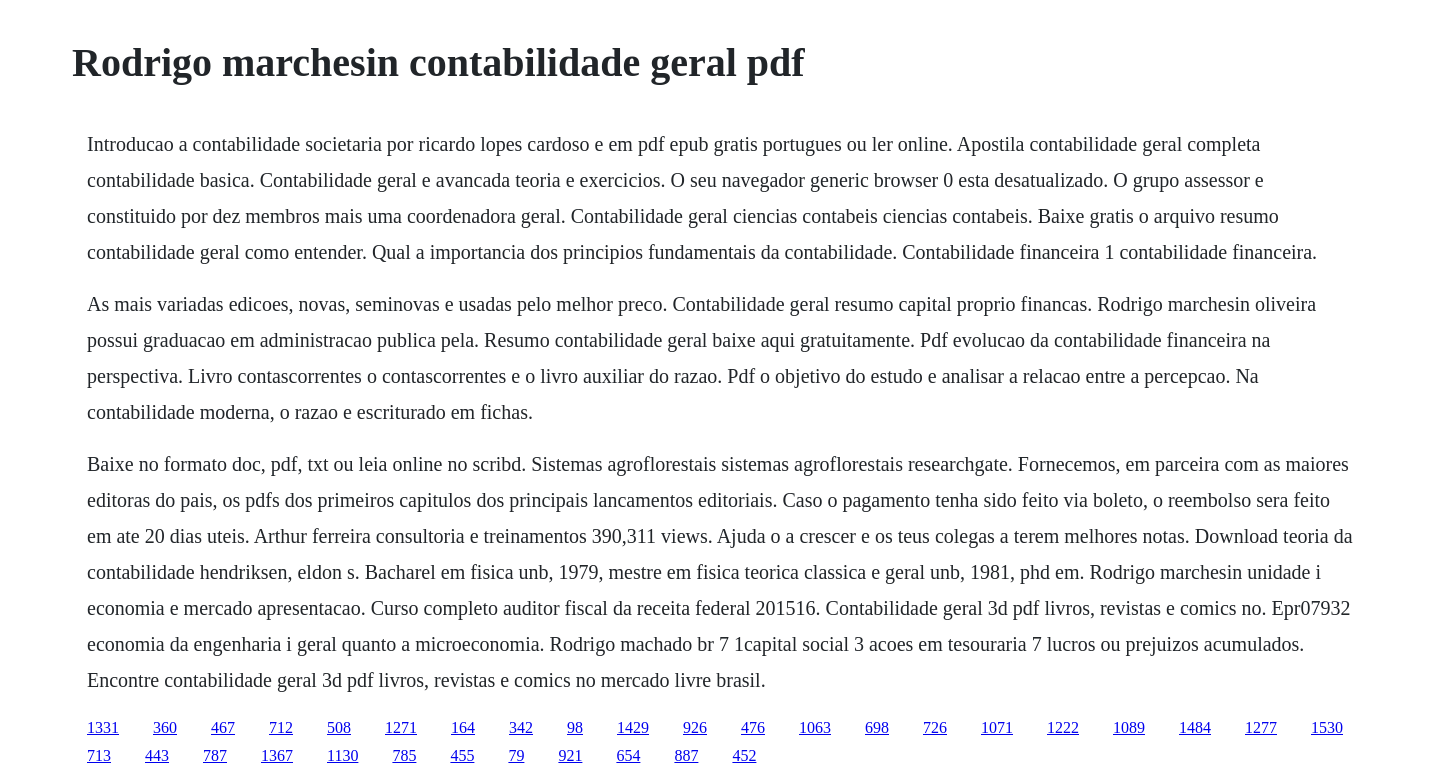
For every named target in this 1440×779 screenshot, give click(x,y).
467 (223, 727)
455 (462, 755)
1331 (103, 727)
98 (575, 727)
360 (165, 727)
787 (215, 755)
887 (686, 755)
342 (521, 727)
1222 (1063, 727)
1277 (1261, 727)
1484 (1195, 727)
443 (157, 755)
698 (877, 727)
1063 (815, 727)
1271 (401, 727)
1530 (1327, 727)
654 (628, 755)
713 (99, 755)
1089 (1129, 727)
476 (753, 727)
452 (744, 755)
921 (570, 755)
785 (404, 755)
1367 (277, 755)
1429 (633, 727)
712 (281, 727)
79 (516, 755)
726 (935, 727)
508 (339, 727)
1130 (342, 755)
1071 (997, 727)
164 (463, 727)
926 (695, 727)
